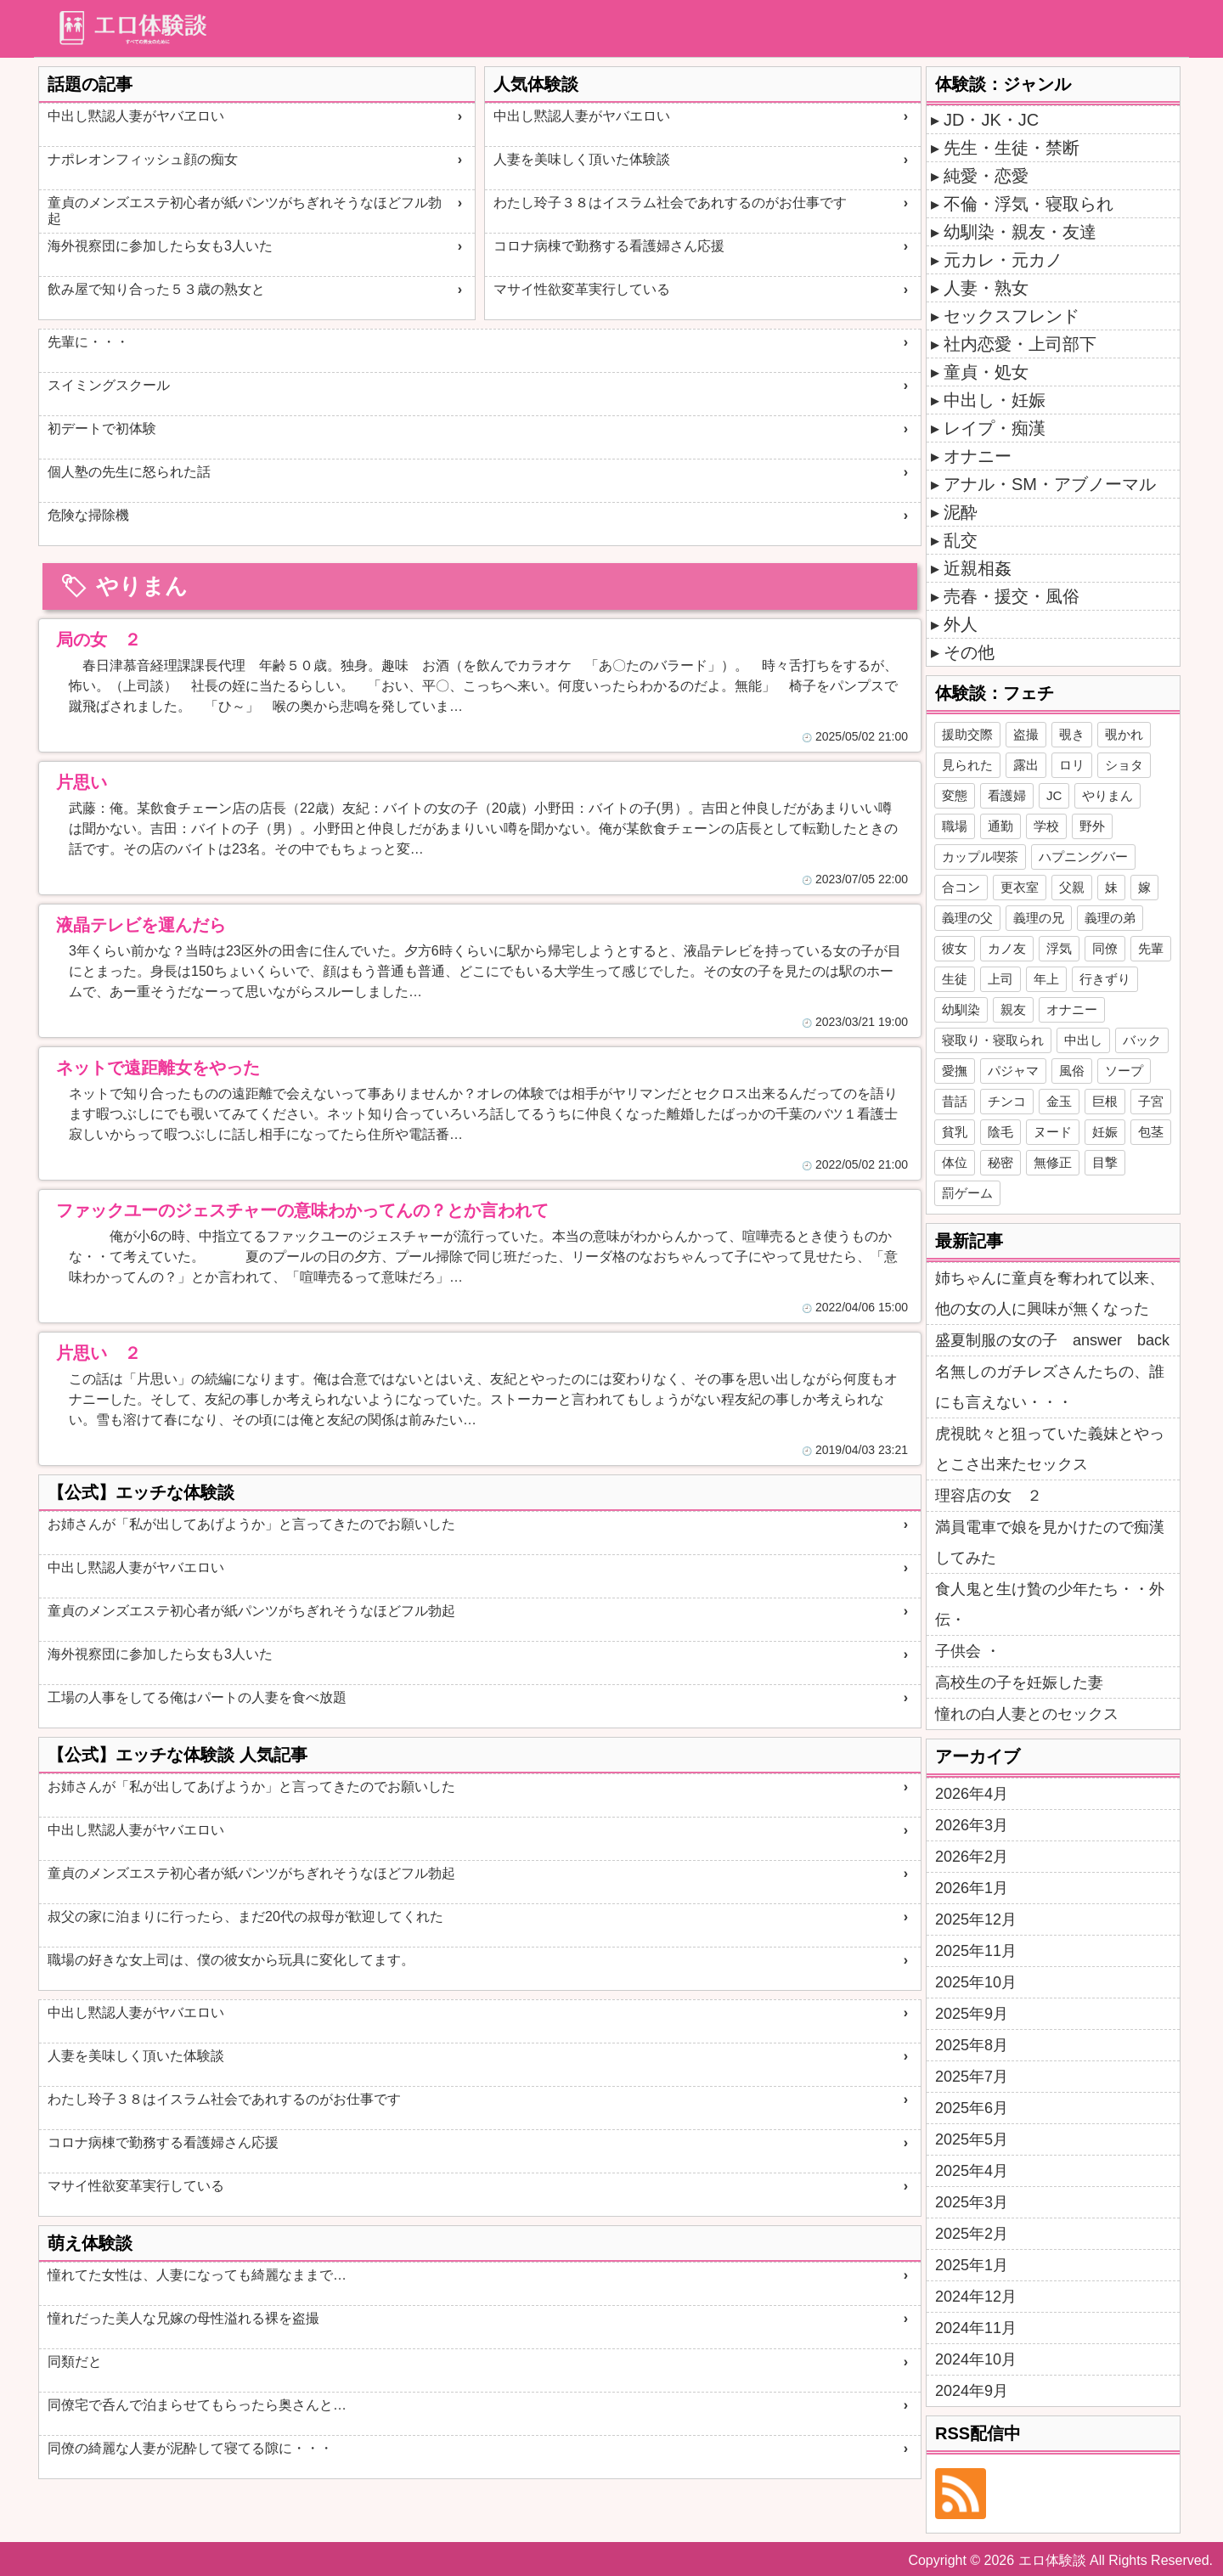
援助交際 (967, 734)
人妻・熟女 (986, 288)
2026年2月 (971, 1856)
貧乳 (954, 1132)
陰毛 (1000, 1132)
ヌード (1053, 1132)
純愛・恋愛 (986, 175)
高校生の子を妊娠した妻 (1019, 1682)
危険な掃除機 (88, 515)
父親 (1072, 887)
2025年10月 (976, 1982)
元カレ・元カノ (1003, 260)
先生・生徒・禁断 (1011, 147)
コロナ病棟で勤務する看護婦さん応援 (608, 246)
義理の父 (967, 917)
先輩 (1151, 948)
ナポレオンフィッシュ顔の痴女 (143, 159)
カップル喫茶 (980, 856)
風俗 (1072, 1070)
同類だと (75, 2361)
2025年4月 (971, 2170)
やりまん (1107, 795)
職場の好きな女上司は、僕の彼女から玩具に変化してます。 (231, 1960)
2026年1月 (971, 1888)
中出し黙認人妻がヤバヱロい (136, 116)
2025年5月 (971, 2139)
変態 (954, 795)
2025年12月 (976, 1919)
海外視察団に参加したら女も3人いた (160, 246)
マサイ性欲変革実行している (581, 289)
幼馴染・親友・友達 (1020, 232)
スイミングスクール (109, 385)
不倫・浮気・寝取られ (1028, 203)
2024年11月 (976, 2328)
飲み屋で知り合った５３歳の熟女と (156, 289)
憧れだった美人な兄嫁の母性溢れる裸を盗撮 (183, 2318)
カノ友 (1007, 948)
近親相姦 (978, 568)
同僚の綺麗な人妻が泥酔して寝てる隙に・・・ (190, 2448)
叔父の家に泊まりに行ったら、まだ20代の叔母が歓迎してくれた (245, 1916)
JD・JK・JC (991, 119)
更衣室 (1019, 887)
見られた (967, 765)
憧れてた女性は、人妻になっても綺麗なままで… (197, 2275)
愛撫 (954, 1070)
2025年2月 (971, 2233)
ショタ (1124, 765)
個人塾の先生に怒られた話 (129, 472)
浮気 (1059, 948)
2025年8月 (971, 2045)
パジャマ (1013, 1070)
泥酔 (961, 512)
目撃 (1105, 1162)
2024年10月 (976, 2359)
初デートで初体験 (102, 428)
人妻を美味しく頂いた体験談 (581, 159)
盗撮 (1026, 734)
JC (1054, 795)
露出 (1026, 765)
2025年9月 (971, 2013)
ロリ (1072, 765)
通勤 (1000, 826)
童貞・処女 (986, 372)
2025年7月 (971, 2076)
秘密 (1000, 1162)
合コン (961, 887)
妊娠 (1105, 1132)
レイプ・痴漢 (994, 428)
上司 (1000, 979)
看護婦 (1007, 795)
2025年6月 (971, 2108)
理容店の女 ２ (988, 1495)
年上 (1046, 979)
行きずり (1104, 979)
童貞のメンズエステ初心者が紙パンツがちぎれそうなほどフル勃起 (245, 210)
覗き (1072, 734)
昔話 (954, 1101)
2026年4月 (971, 1793)
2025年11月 (976, 1950)
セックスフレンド (1011, 316)
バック (1142, 1040)
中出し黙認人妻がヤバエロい (581, 116)
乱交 (961, 540)
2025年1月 (971, 2265)
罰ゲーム (967, 1193)
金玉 (1059, 1101)
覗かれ (1124, 734)
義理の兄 (1038, 917)
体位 (954, 1162)
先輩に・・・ (88, 342)
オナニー (978, 456)
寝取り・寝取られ (993, 1040)
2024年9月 (971, 2390)
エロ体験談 (1052, 2560)
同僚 (1105, 948)
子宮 (1151, 1101)
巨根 (1105, 1101)
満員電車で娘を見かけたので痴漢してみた (1049, 1542)
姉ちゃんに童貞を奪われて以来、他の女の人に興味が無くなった (1049, 1293)
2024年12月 (976, 2296)
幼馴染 (961, 1009)
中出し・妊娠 (994, 400)
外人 (961, 624)
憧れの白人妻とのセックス (1027, 1713)
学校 (1046, 826)
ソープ (1124, 1070)
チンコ (1007, 1101)
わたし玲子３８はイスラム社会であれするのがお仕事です (670, 202)
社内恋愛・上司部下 (1020, 344)
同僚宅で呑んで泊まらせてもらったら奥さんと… (197, 2405)
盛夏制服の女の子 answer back (1052, 1340)
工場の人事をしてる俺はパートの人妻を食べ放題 (197, 1697)
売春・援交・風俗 (1011, 596)
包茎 (1151, 1132)
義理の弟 (1110, 917)
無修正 (1053, 1162)
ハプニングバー (1083, 856)
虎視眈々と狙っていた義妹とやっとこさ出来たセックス (1049, 1449)
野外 (1092, 826)
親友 (1013, 1009)
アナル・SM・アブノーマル (1050, 484)
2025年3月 (971, 2202)
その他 (969, 652)
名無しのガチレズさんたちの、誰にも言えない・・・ (1049, 1387)
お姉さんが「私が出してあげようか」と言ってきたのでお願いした (251, 1524)
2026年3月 (971, 1825)
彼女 (954, 948)
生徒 (954, 979)
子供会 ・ (967, 1651)
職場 (954, 826)
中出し (1083, 1040)
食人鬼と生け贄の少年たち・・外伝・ (1049, 1604)
